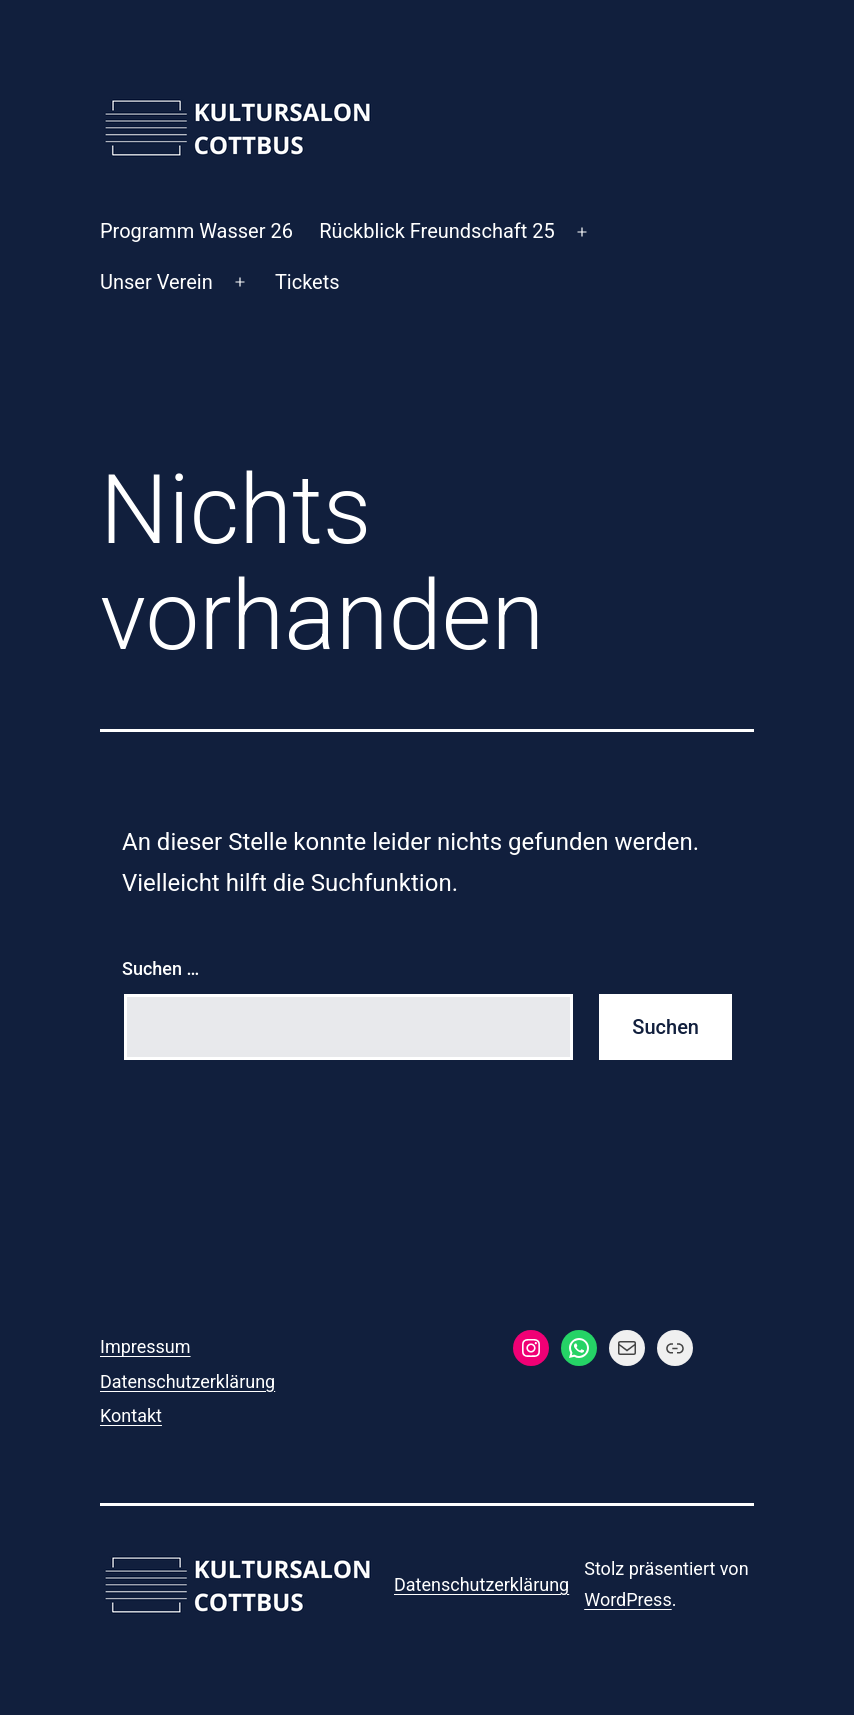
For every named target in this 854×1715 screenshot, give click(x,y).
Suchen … (160, 968)
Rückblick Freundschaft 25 (436, 231)
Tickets (307, 282)
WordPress (627, 1599)
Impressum (145, 1346)
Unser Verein (156, 282)
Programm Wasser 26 (196, 231)
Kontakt (131, 1415)
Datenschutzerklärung (187, 1381)
